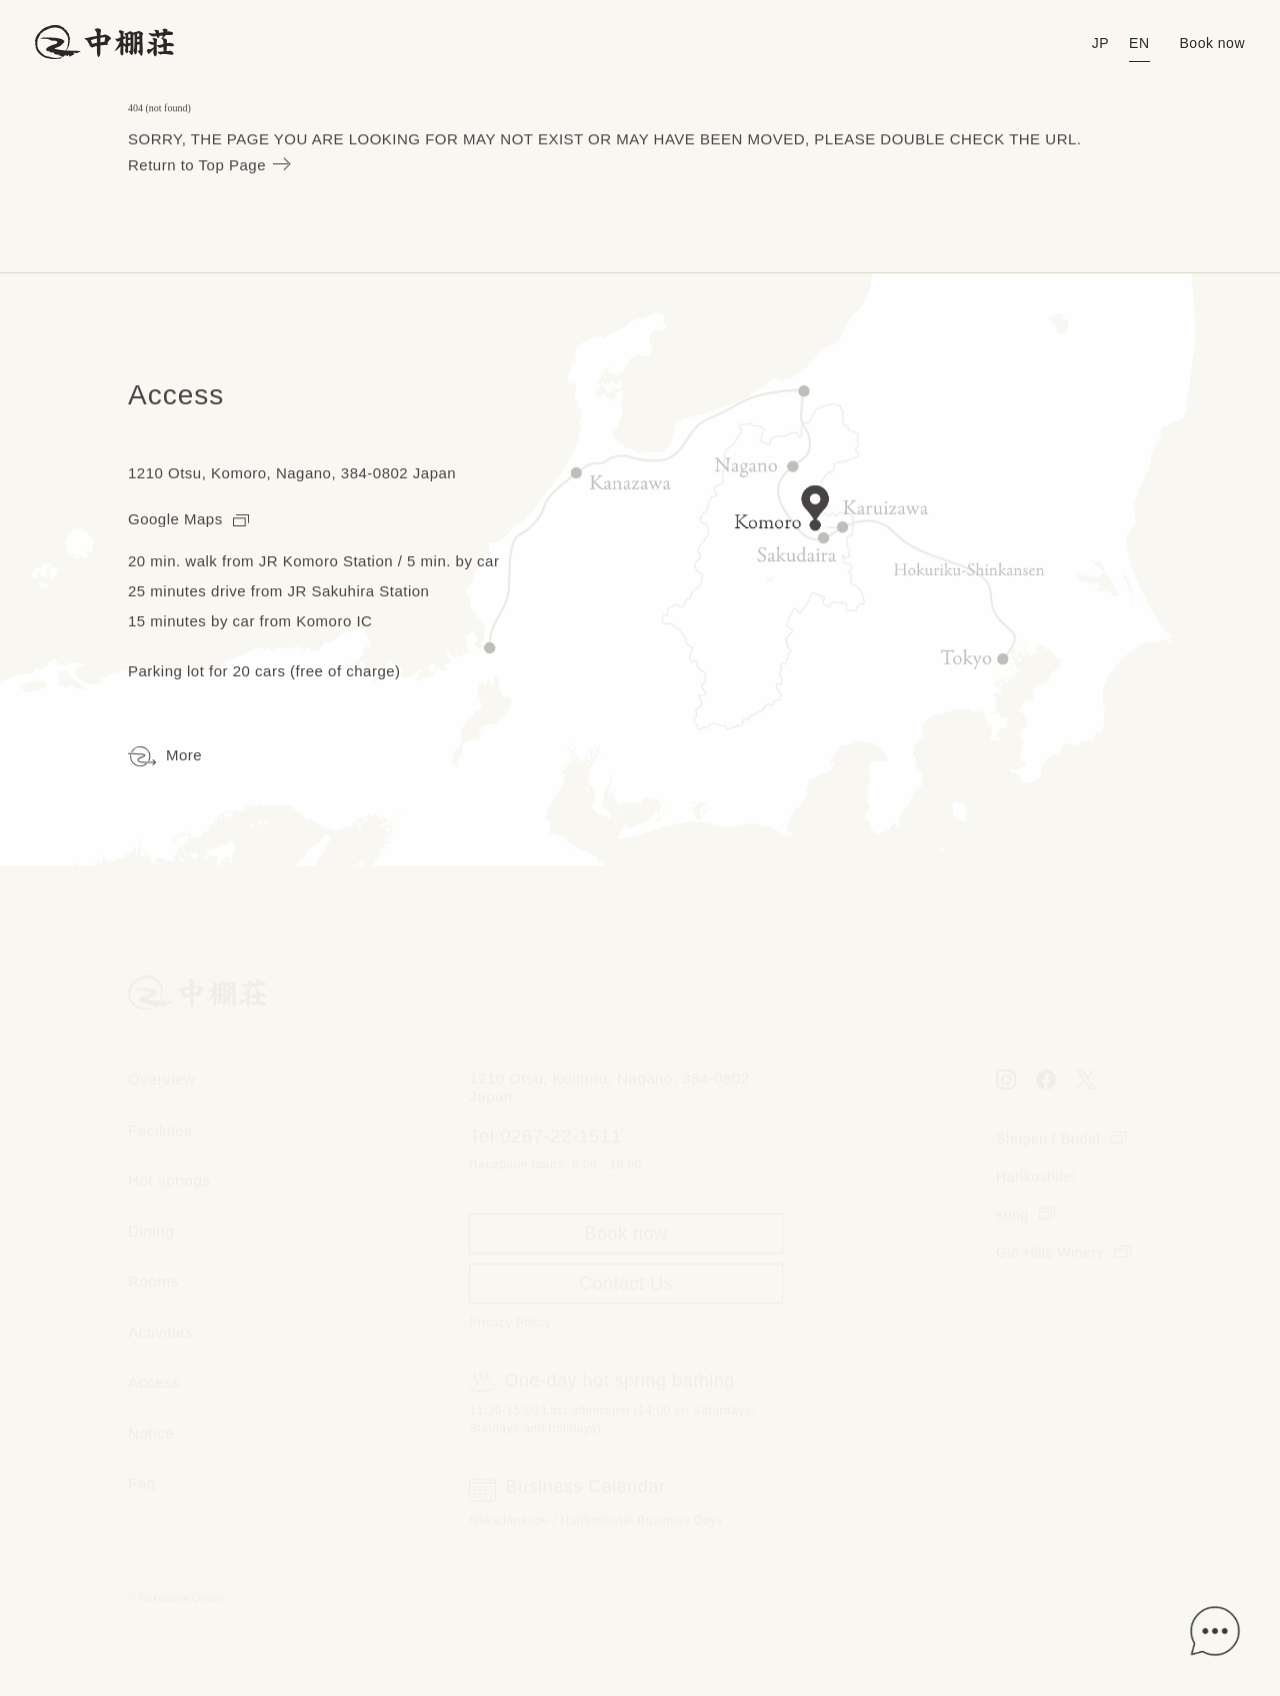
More (165, 758)
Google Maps (188, 519)
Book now (1212, 43)
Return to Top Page (208, 166)
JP (1100, 43)
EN (1139, 43)
